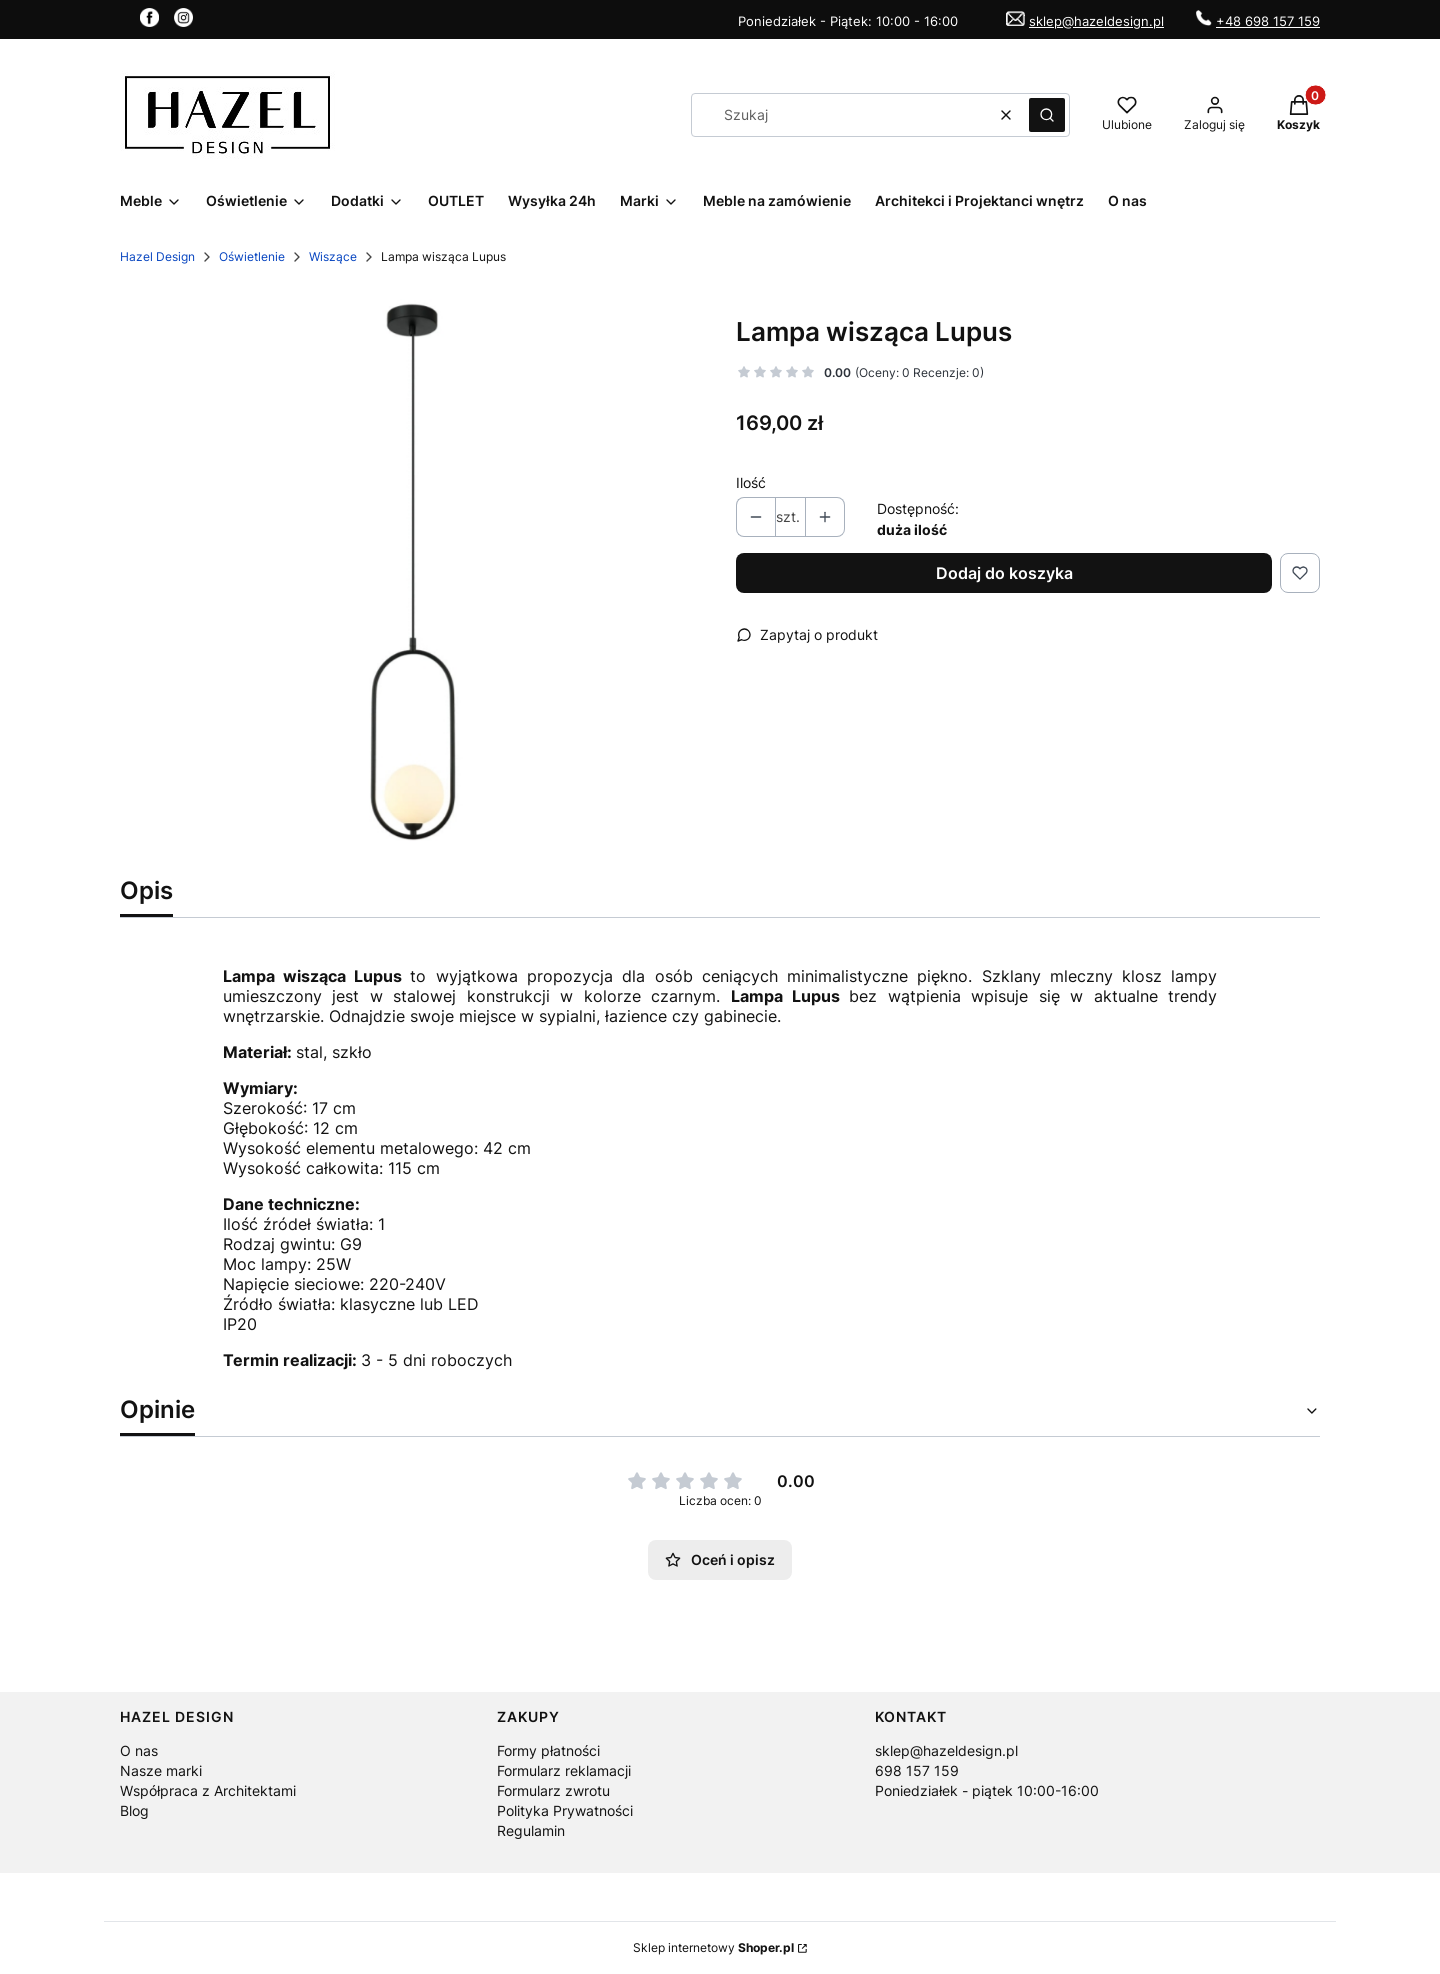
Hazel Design (157, 256)
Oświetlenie (252, 256)
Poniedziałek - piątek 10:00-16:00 (987, 1790)
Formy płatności (548, 1750)
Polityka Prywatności (565, 1810)
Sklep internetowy (713, 1947)
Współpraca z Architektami (208, 1790)
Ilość (751, 482)
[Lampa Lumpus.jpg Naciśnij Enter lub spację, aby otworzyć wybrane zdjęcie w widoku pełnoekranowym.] (412, 575)
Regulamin (531, 1830)
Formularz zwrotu (553, 1790)
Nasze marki (161, 1770)
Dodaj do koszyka (1004, 573)
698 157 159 (917, 1770)
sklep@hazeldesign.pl (1096, 21)
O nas (139, 1750)
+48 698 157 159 (1268, 21)
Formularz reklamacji (564, 1770)
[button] (1047, 115)
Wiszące (333, 256)
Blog (134, 1810)
